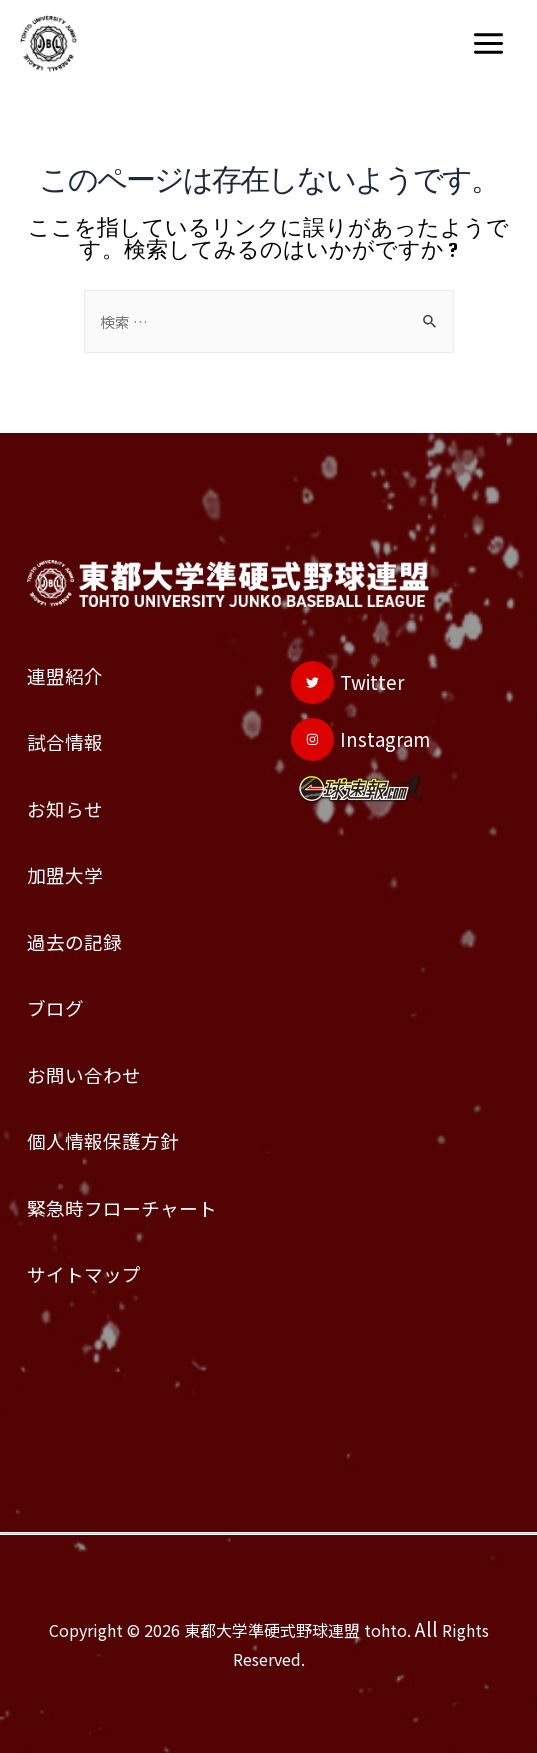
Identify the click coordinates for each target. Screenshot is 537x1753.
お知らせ (65, 808)
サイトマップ (84, 1273)
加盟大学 (65, 874)
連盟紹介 (65, 675)
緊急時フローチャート (122, 1207)
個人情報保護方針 (103, 1140)
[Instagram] (360, 739)
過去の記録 (74, 941)
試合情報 (65, 741)
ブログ (55, 1007)
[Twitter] (348, 682)
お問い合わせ (84, 1074)
